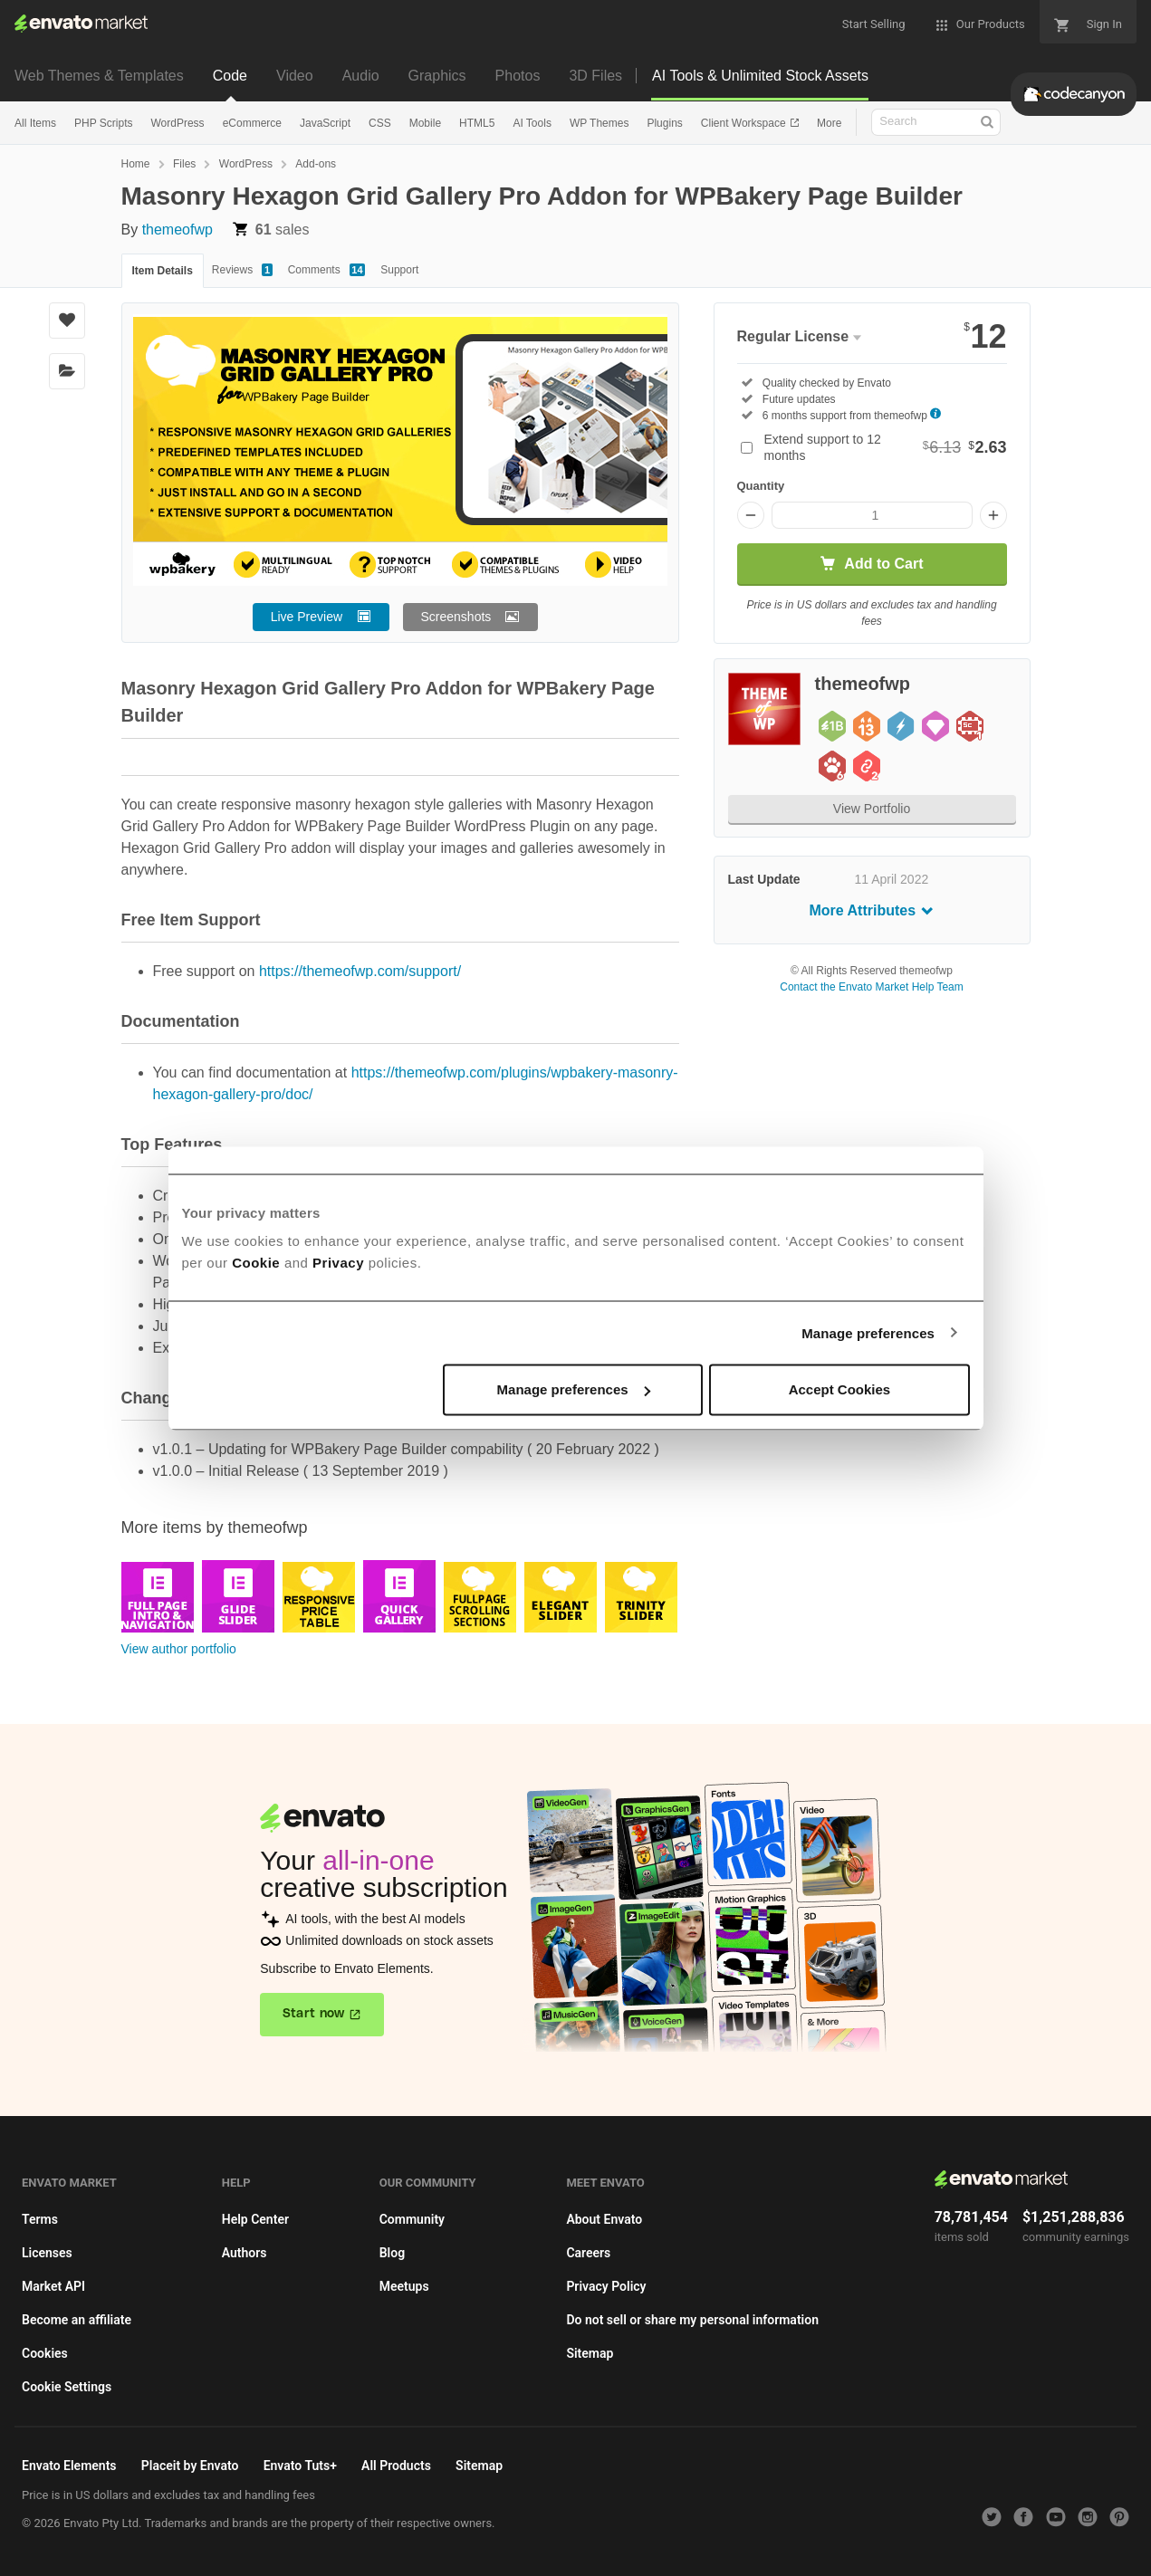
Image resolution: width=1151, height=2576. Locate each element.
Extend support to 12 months (885, 447)
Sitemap (589, 2353)
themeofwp (177, 229)
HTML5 (476, 123)
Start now (314, 2013)
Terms (40, 2219)
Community (412, 2219)
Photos (518, 75)
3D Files (595, 75)
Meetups (404, 2286)
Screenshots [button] (456, 616)
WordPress (177, 123)
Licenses (47, 2253)
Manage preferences (868, 1332)
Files (184, 164)
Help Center (255, 2219)
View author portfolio (178, 1649)
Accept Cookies (840, 1389)
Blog (392, 2253)
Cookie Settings (66, 2387)
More (829, 123)
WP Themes (599, 123)
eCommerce (252, 123)
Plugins (664, 123)
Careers (588, 2253)
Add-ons (315, 164)
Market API (53, 2286)
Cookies (45, 2353)
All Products (396, 2465)
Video (294, 75)
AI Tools (532, 123)
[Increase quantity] (993, 515)
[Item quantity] (872, 515)
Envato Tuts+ (300, 2465)
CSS (380, 123)
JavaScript (325, 123)
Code (230, 75)
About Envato (604, 2219)
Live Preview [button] (306, 616)
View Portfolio (871, 808)
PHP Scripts (103, 123)
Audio (360, 75)
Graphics (437, 75)
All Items (35, 123)
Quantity (761, 486)
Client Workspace (745, 123)
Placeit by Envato (190, 2465)
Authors (244, 2253)
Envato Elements (69, 2465)
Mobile (425, 123)
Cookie (256, 1262)
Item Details (162, 270)
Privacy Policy (606, 2286)
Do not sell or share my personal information (692, 2320)
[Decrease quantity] (750, 515)
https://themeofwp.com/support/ (360, 971)
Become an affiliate (76, 2320)
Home (135, 164)
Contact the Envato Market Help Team (872, 987)
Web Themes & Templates (99, 75)
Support (399, 269)
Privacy (338, 1262)
